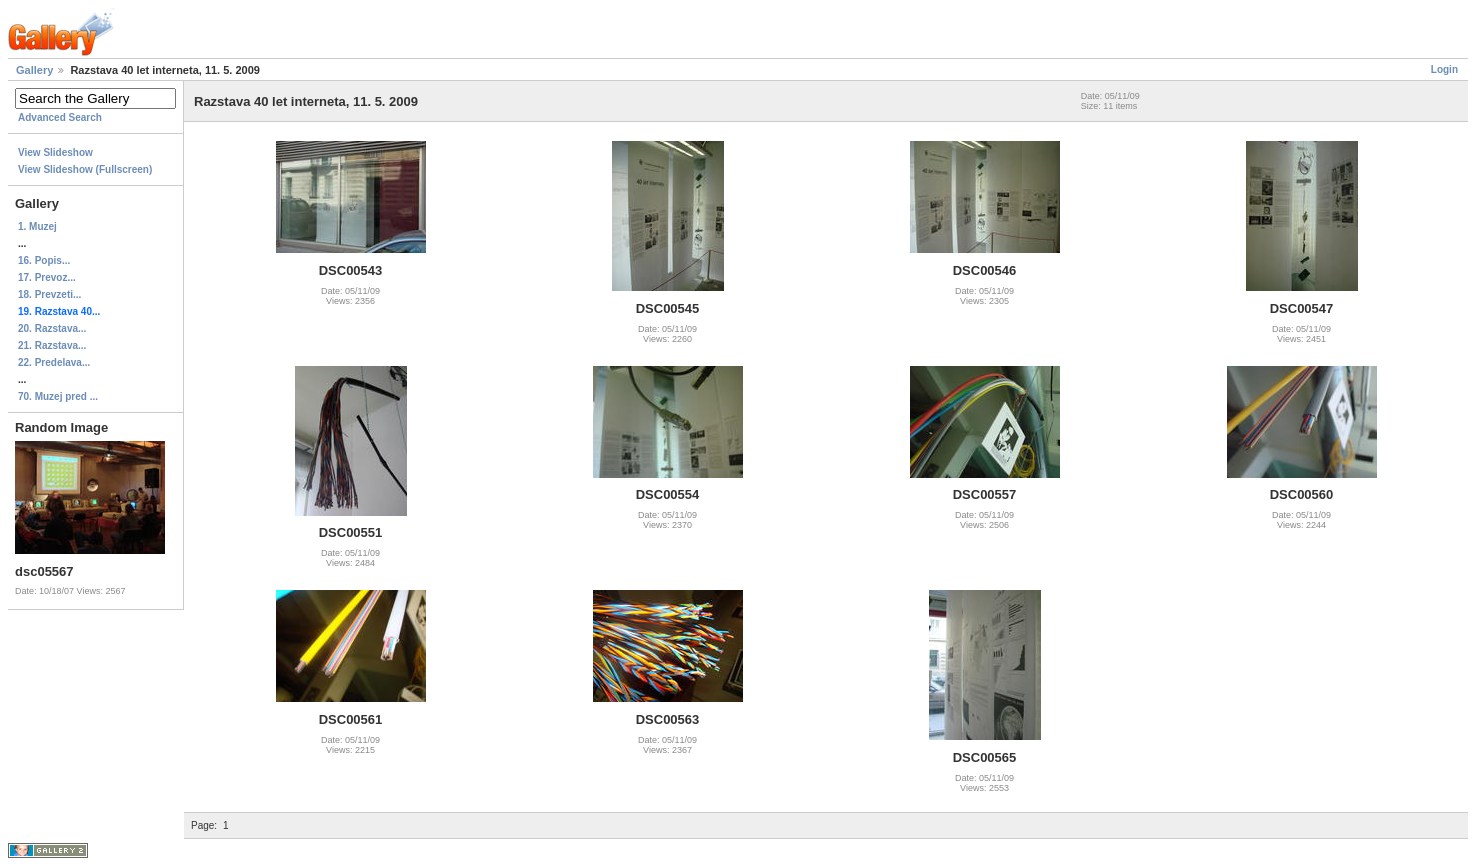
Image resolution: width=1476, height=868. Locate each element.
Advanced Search (60, 117)
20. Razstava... (52, 328)
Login (1444, 69)
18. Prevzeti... (49, 294)
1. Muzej (37, 226)
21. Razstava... (52, 345)
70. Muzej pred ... (58, 396)
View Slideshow (55, 152)
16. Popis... (44, 260)
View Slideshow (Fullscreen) (85, 169)
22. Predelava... (54, 362)
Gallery (34, 70)
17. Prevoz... (47, 277)
